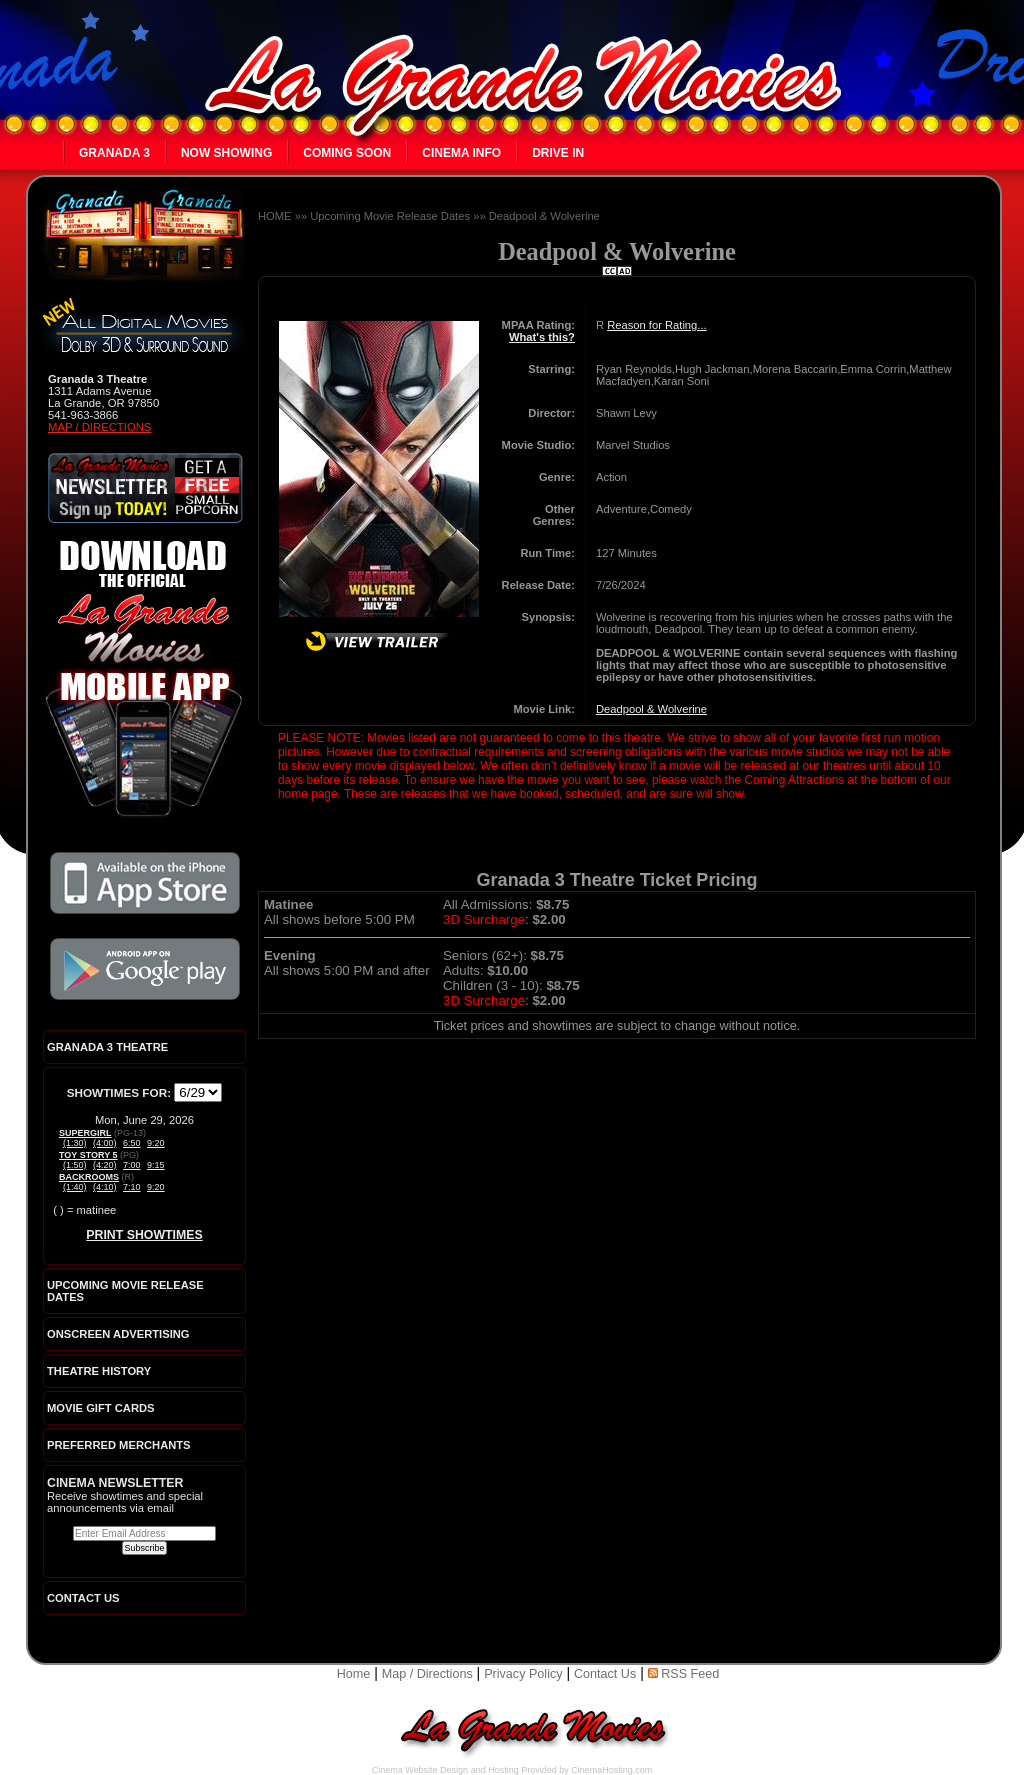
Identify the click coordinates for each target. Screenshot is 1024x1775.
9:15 (156, 1165)
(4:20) (105, 1165)
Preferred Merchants (119, 1445)
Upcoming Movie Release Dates (390, 216)
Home (354, 1674)
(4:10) (105, 1187)
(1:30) (75, 1143)
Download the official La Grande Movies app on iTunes (145, 883)
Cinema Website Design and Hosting (445, 1770)
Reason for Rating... (657, 325)
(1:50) (75, 1165)
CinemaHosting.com (611, 1770)
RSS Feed (684, 1674)
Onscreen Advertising (118, 1334)
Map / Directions (99, 427)
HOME (275, 216)
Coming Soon (347, 153)
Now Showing (226, 153)
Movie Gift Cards (101, 1408)
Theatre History (99, 1371)
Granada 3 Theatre (107, 1047)
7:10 (132, 1187)
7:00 (132, 1165)
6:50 (132, 1143)
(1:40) (75, 1187)
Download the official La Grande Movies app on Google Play (145, 969)
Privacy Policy (523, 1674)
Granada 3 (114, 153)
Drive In (558, 153)
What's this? (542, 337)
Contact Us (605, 1674)
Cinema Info (461, 153)
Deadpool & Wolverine (544, 216)
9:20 (156, 1143)
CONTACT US (83, 1598)
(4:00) (105, 1143)
